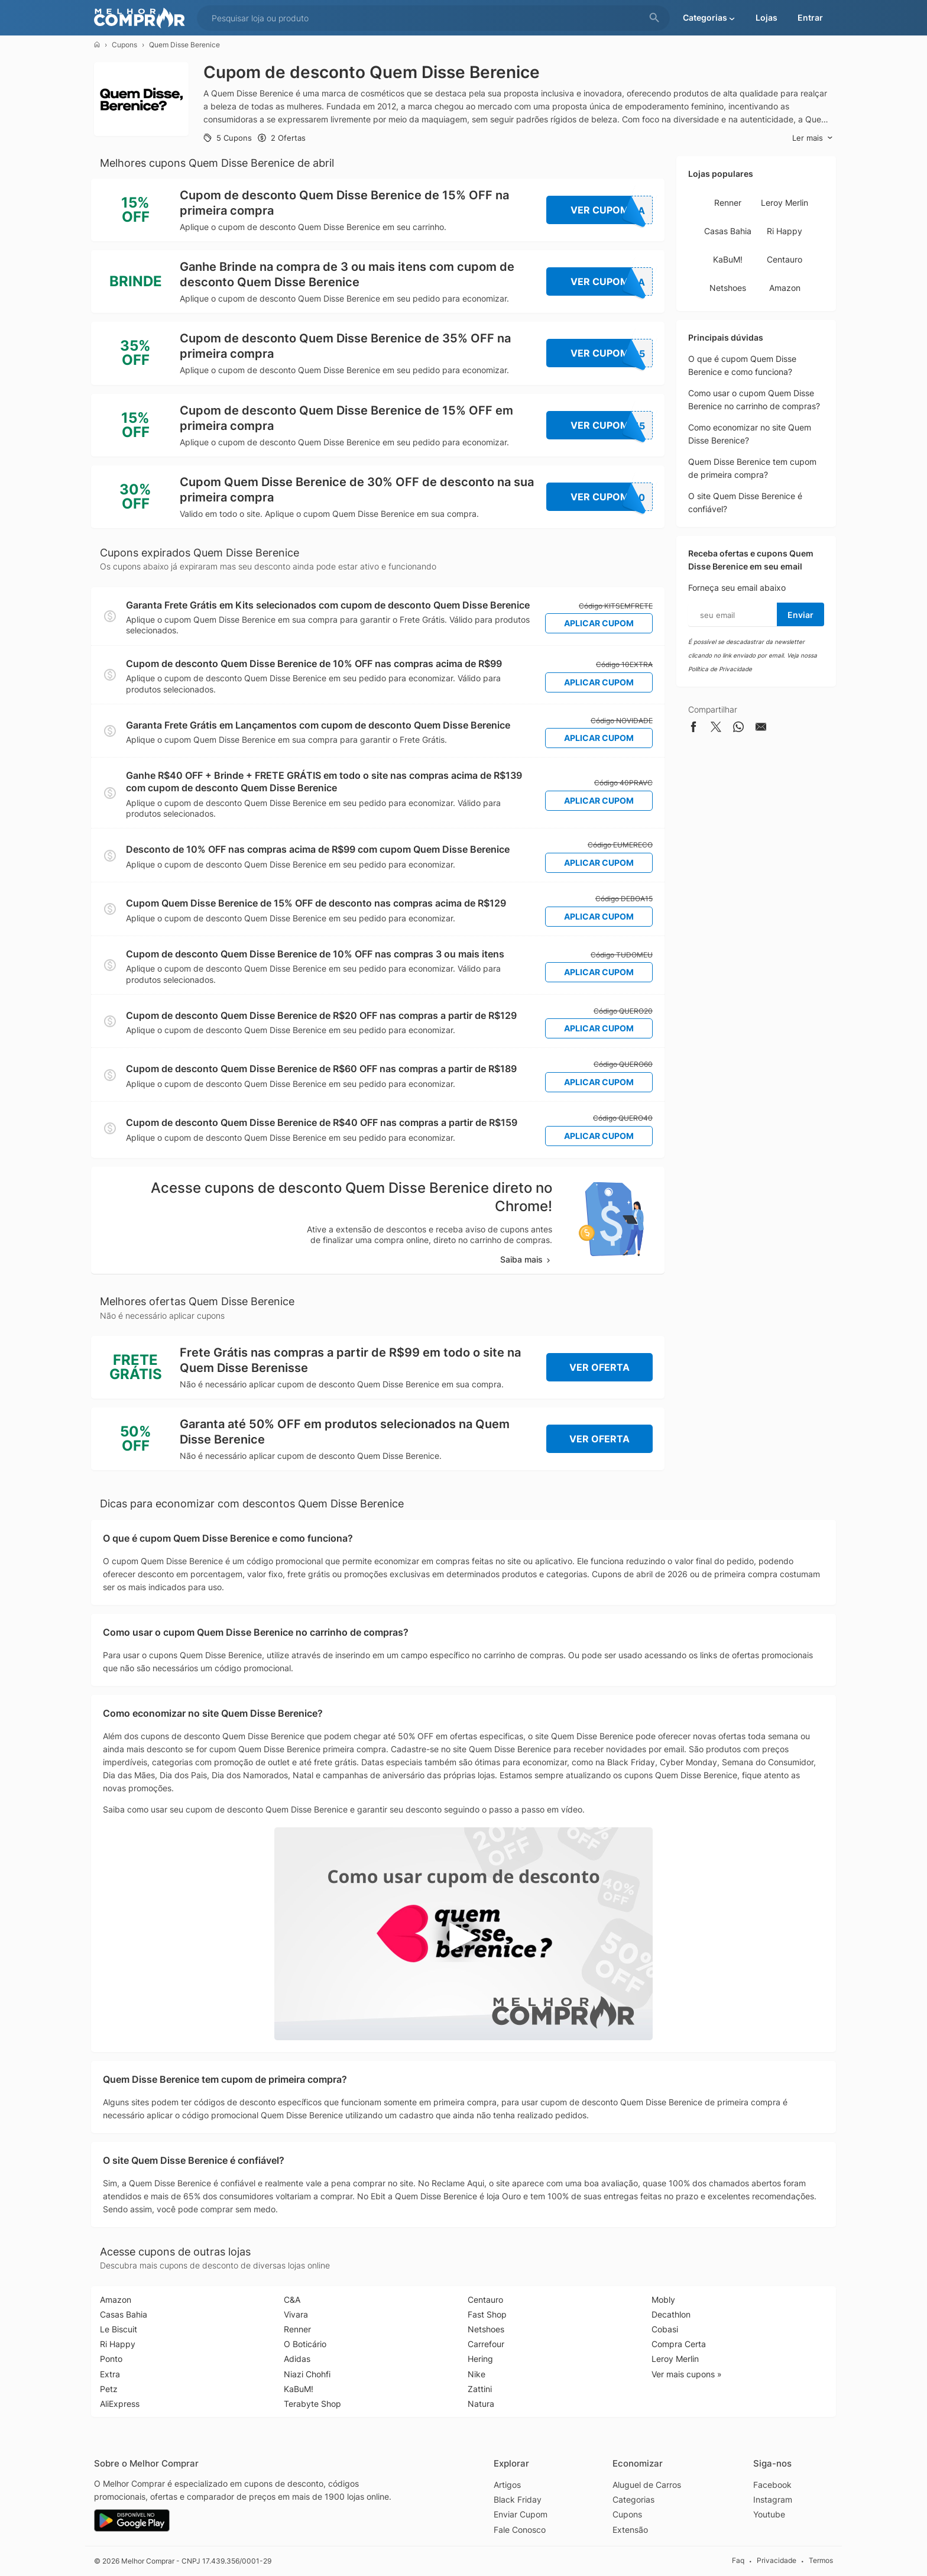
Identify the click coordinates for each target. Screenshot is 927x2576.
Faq (738, 2560)
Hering (480, 2359)
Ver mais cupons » (687, 2374)
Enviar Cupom (520, 2514)
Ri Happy (784, 231)
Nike (476, 2374)
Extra (110, 2374)
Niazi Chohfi (307, 2374)
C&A (292, 2300)
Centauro (784, 259)
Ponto (111, 2359)
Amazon (784, 288)
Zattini (480, 2389)
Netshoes (727, 288)
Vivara (296, 2314)
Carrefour (486, 2344)
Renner (727, 203)
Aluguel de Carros (646, 2485)
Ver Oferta (599, 1367)
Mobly (663, 2300)
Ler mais (812, 138)
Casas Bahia (727, 231)
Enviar (800, 615)
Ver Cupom (612, 210)
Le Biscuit (118, 2329)
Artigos (507, 2485)
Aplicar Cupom (599, 623)
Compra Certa (679, 2344)
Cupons (124, 44)
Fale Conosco (520, 2530)
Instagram (772, 2499)
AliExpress (120, 2404)
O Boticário (305, 2344)
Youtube (769, 2514)
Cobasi (665, 2329)
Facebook (772, 2485)
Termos (821, 2560)
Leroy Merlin (784, 203)
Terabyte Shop (312, 2404)
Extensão (630, 2530)
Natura (481, 2404)
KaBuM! (728, 259)
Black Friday (518, 2499)
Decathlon (671, 2314)
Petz (109, 2389)
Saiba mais (526, 1259)
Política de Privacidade (720, 668)
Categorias (633, 2499)
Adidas (297, 2359)
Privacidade (776, 2560)
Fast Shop (487, 2314)
